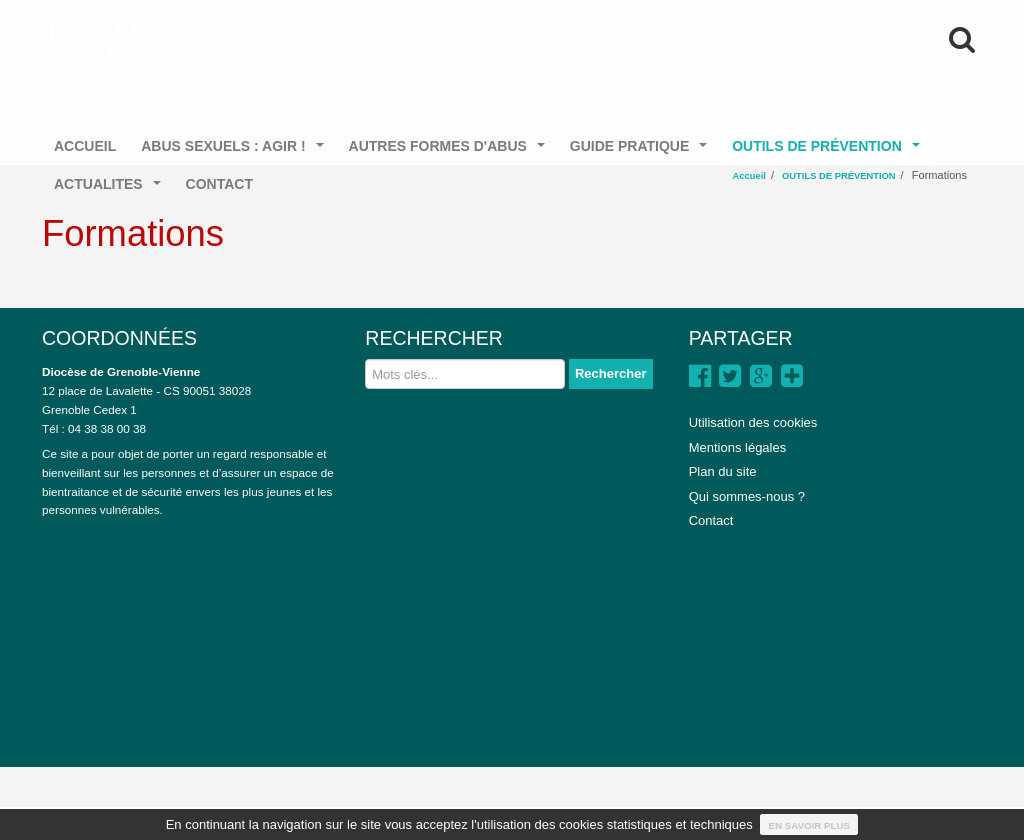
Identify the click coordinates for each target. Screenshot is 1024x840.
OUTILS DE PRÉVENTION (829, 151)
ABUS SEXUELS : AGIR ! (236, 151)
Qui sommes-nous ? (747, 496)
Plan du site (723, 471)
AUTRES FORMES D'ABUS (451, 151)
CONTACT (219, 184)
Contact (711, 520)
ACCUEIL (85, 146)
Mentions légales (738, 447)
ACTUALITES (111, 189)
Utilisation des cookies (753, 422)
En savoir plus (809, 825)
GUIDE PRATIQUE (642, 151)
